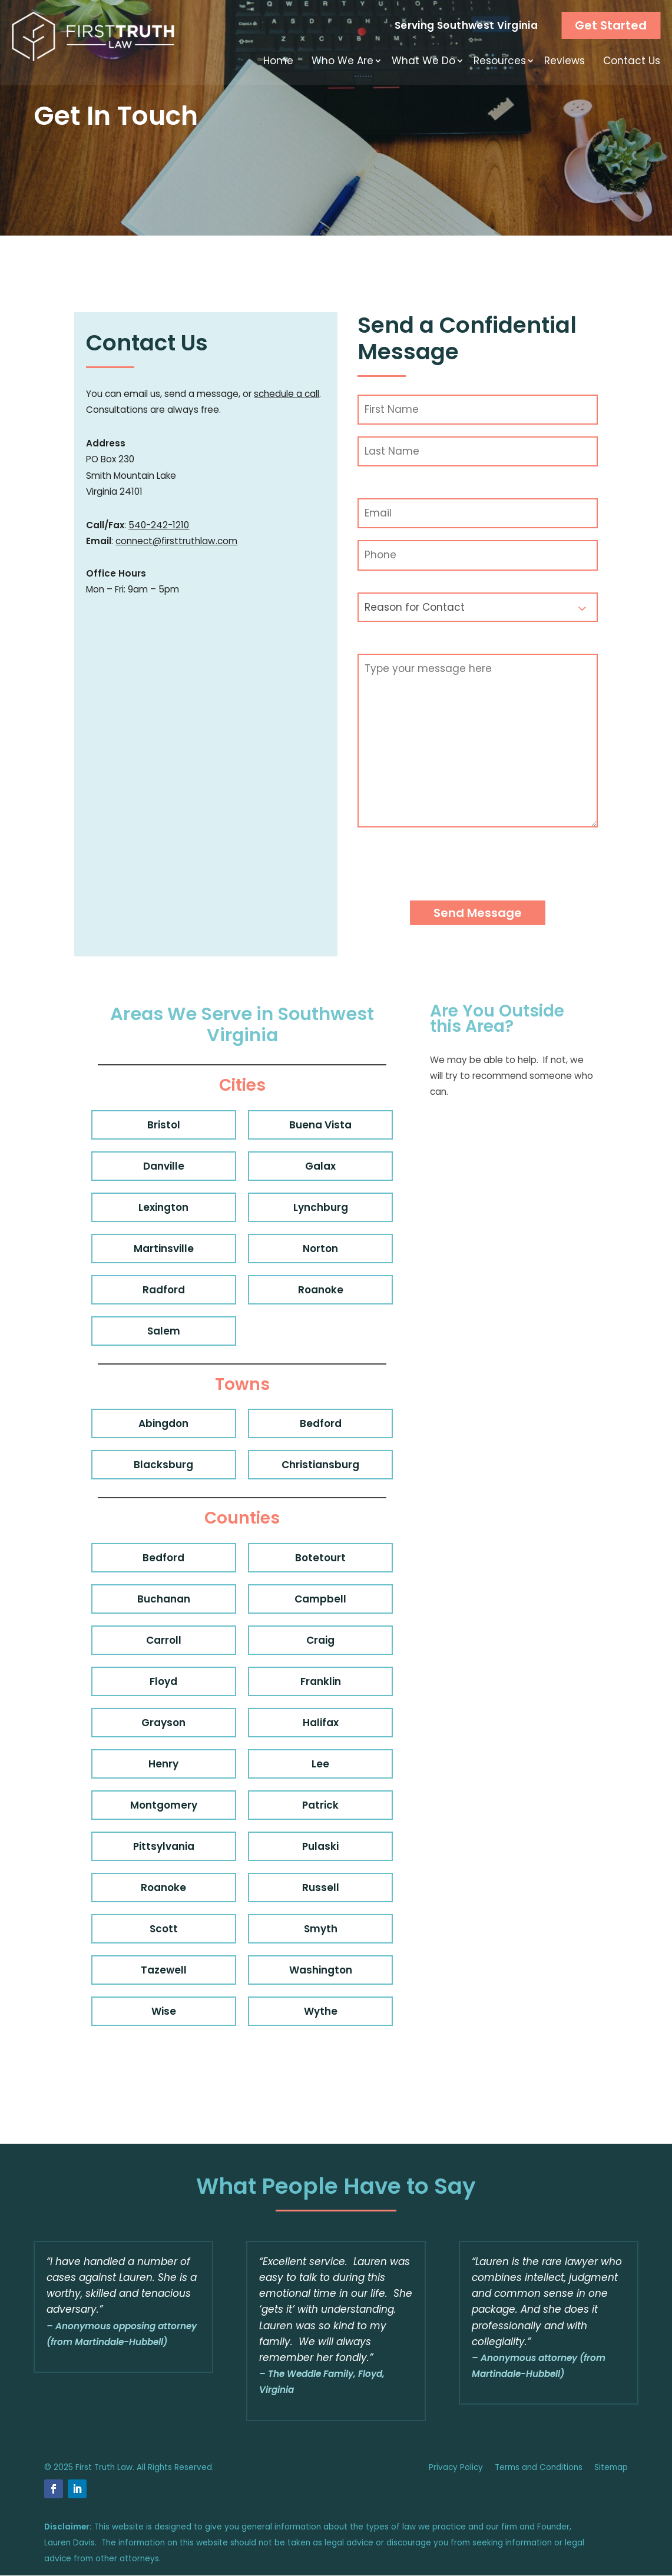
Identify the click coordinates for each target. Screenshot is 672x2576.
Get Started (611, 25)
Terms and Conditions (538, 2467)
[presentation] (447, 872)
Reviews (564, 61)
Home (278, 61)
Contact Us (631, 61)
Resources (500, 61)
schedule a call (286, 394)
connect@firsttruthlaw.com (176, 541)
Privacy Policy (456, 2467)
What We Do (423, 61)
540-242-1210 (158, 525)
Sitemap (611, 2467)
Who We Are (342, 61)
